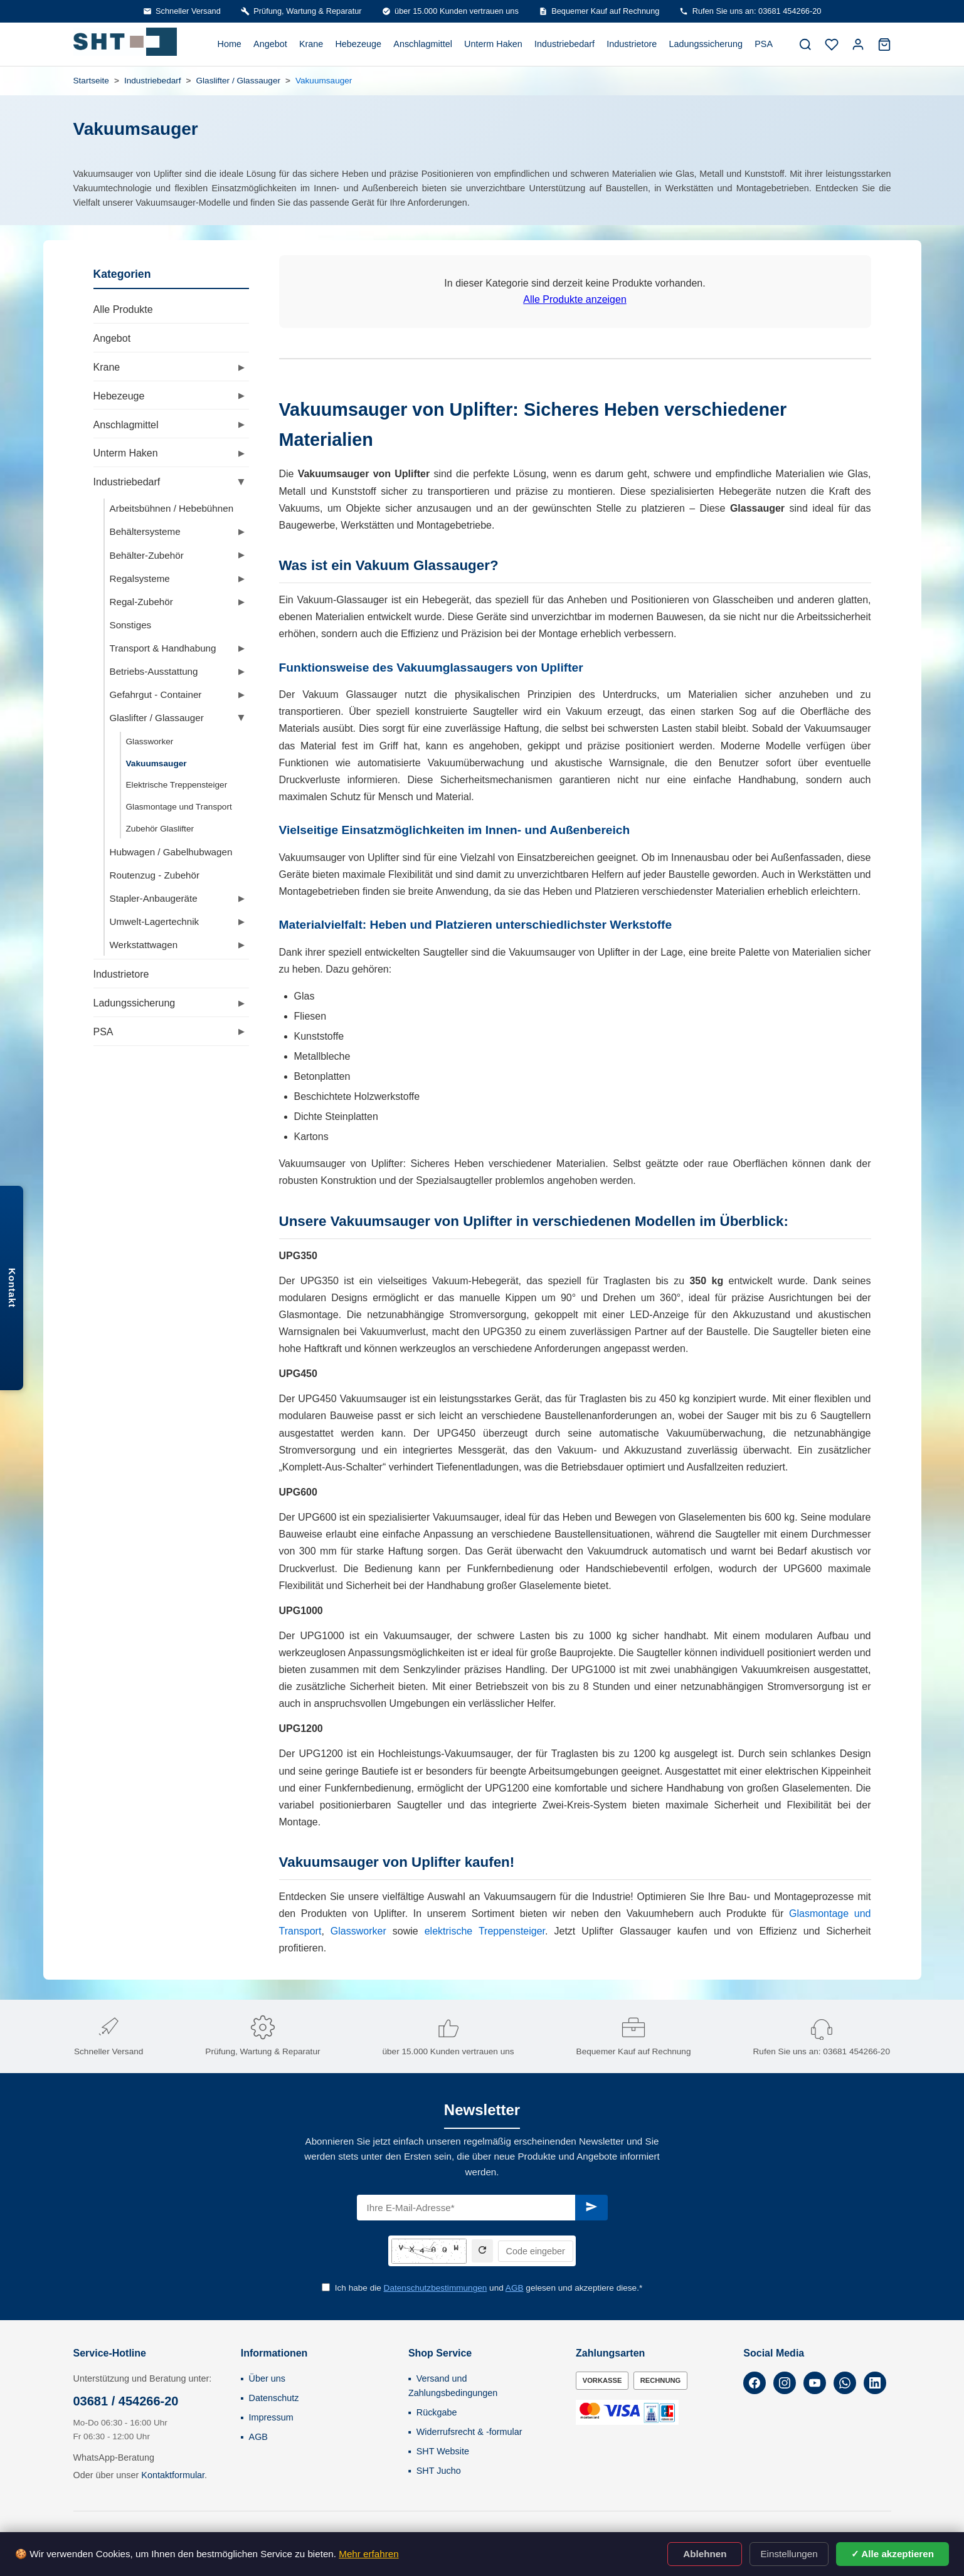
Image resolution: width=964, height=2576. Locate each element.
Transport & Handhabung (163, 648)
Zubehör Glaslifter (160, 828)
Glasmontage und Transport (179, 806)
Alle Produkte (123, 309)
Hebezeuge (358, 44)
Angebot (270, 44)
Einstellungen (788, 2553)
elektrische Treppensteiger (485, 1931)
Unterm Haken (493, 44)
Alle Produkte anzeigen (575, 299)
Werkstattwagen (144, 944)
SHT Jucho (438, 2471)
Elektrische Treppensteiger (177, 784)
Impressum (271, 2417)
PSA (764, 44)
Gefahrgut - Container (156, 694)
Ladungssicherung (706, 44)
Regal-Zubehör (141, 601)
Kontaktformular (172, 2475)
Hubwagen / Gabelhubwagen (171, 852)
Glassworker (150, 741)
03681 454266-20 (856, 2051)
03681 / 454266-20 (126, 2401)
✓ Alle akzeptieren (892, 2553)
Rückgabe (436, 2412)
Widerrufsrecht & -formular (469, 2432)
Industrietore (631, 44)
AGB (515, 2288)
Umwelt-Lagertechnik (154, 921)
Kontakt (12, 1288)
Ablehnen (704, 2553)
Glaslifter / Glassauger (238, 80)
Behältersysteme (145, 531)
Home (229, 44)
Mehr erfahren (368, 2553)
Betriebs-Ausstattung (154, 671)
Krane (311, 44)
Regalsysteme (140, 578)
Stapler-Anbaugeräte (154, 898)
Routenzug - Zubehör (155, 875)
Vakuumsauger (156, 763)
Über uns (267, 2378)
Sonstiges (131, 625)
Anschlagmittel (422, 44)
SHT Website (442, 2451)
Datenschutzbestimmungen (435, 2288)
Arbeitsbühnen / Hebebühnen (172, 508)
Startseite (91, 80)
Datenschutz (274, 2398)
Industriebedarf (564, 44)
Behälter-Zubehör (147, 555)
